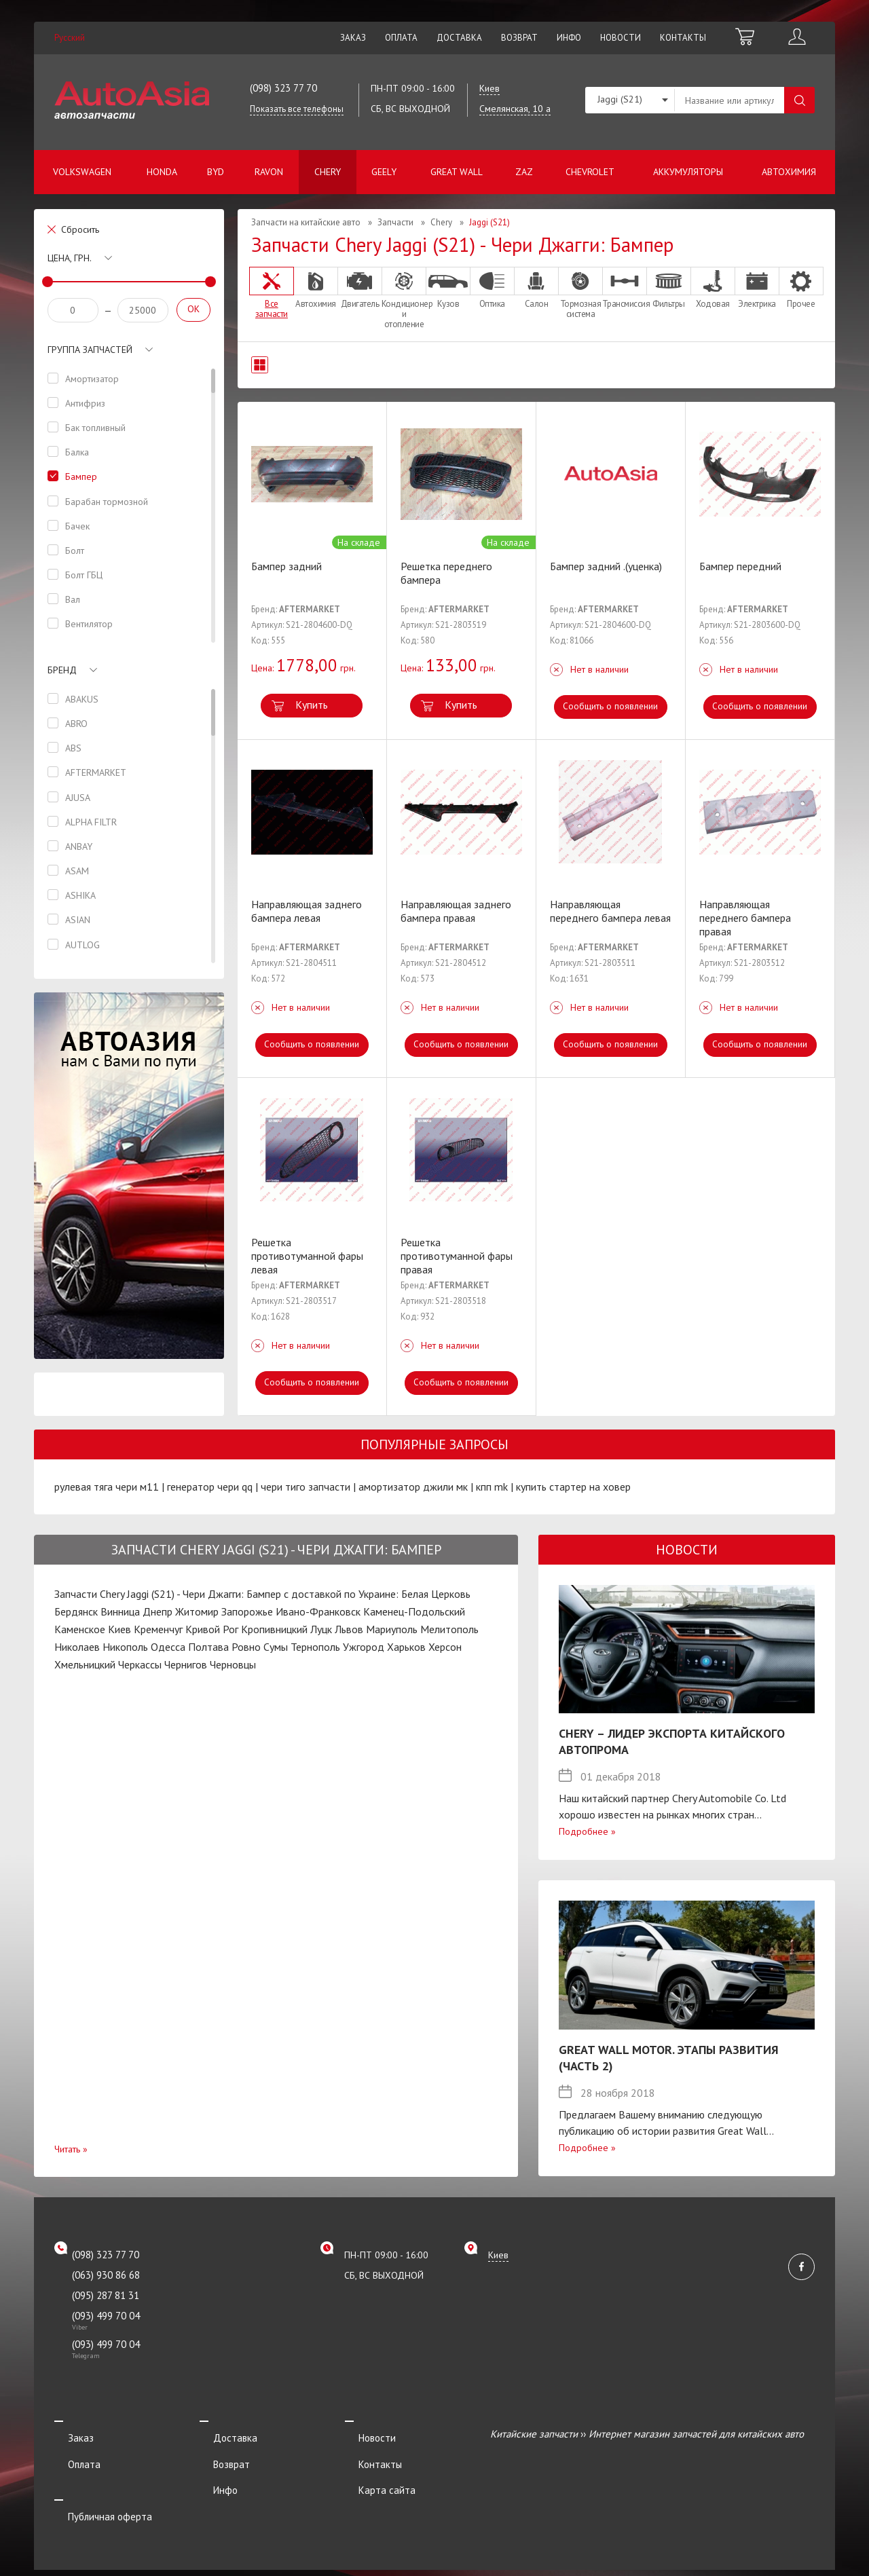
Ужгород (363, 1647)
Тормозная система (580, 293)
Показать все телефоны (297, 109)
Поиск (799, 100)
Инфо (569, 37)
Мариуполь (392, 1629)
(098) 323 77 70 (283, 87)
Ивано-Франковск (318, 1611)
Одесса (168, 1647)
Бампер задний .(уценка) (606, 566)
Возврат (519, 37)
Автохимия (789, 172)
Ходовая (712, 288)
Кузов (448, 288)
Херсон (445, 1647)
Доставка (459, 37)
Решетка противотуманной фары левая (307, 1255)
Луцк (321, 1629)
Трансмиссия (624, 288)
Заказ (353, 37)
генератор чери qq (210, 1486)
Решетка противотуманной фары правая (457, 1255)
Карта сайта (373, 2471)
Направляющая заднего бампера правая (456, 911)
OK (193, 309)
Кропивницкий (274, 1629)
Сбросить (80, 229)
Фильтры (668, 288)
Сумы (275, 1647)
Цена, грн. (70, 258)
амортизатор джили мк (413, 1486)
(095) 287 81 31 (105, 2295)
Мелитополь (449, 1629)
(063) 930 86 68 (106, 2275)
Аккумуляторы (688, 172)
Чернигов (185, 1664)
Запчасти (395, 222)
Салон (536, 288)
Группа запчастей (90, 349)
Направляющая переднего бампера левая (610, 911)
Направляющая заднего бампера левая (306, 911)
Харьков (406, 1647)
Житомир (197, 1611)
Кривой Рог (211, 1629)
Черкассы (140, 1664)
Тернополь (315, 1647)
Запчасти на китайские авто (305, 222)
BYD (215, 172)
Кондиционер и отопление (404, 298)
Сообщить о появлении (611, 706)
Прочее (801, 288)
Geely (383, 172)
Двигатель (359, 288)
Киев (119, 1629)
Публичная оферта (96, 2489)
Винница (120, 1611)
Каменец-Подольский (414, 1611)
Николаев (77, 1647)
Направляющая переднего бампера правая (745, 917)
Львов (349, 1629)
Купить (311, 704)
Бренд (62, 670)
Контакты (683, 37)
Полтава (208, 1647)
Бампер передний (740, 566)
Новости (620, 37)
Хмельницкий (84, 1664)
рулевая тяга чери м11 (106, 1486)
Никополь (125, 1647)
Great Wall (456, 172)
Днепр (157, 1611)
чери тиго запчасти (305, 1486)
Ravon (269, 172)
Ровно (246, 1647)
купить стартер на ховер (573, 1486)
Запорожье (247, 1611)
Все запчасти (271, 293)
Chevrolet (590, 172)
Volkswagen (82, 172)
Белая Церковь (435, 1594)
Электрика (757, 288)
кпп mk (492, 1486)
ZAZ (524, 172)
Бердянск (76, 1611)
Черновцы (233, 1664)
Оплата (401, 37)
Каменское (79, 1629)
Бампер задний (286, 566)
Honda (162, 172)
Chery (327, 172)
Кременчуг (158, 1629)
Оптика (492, 288)
